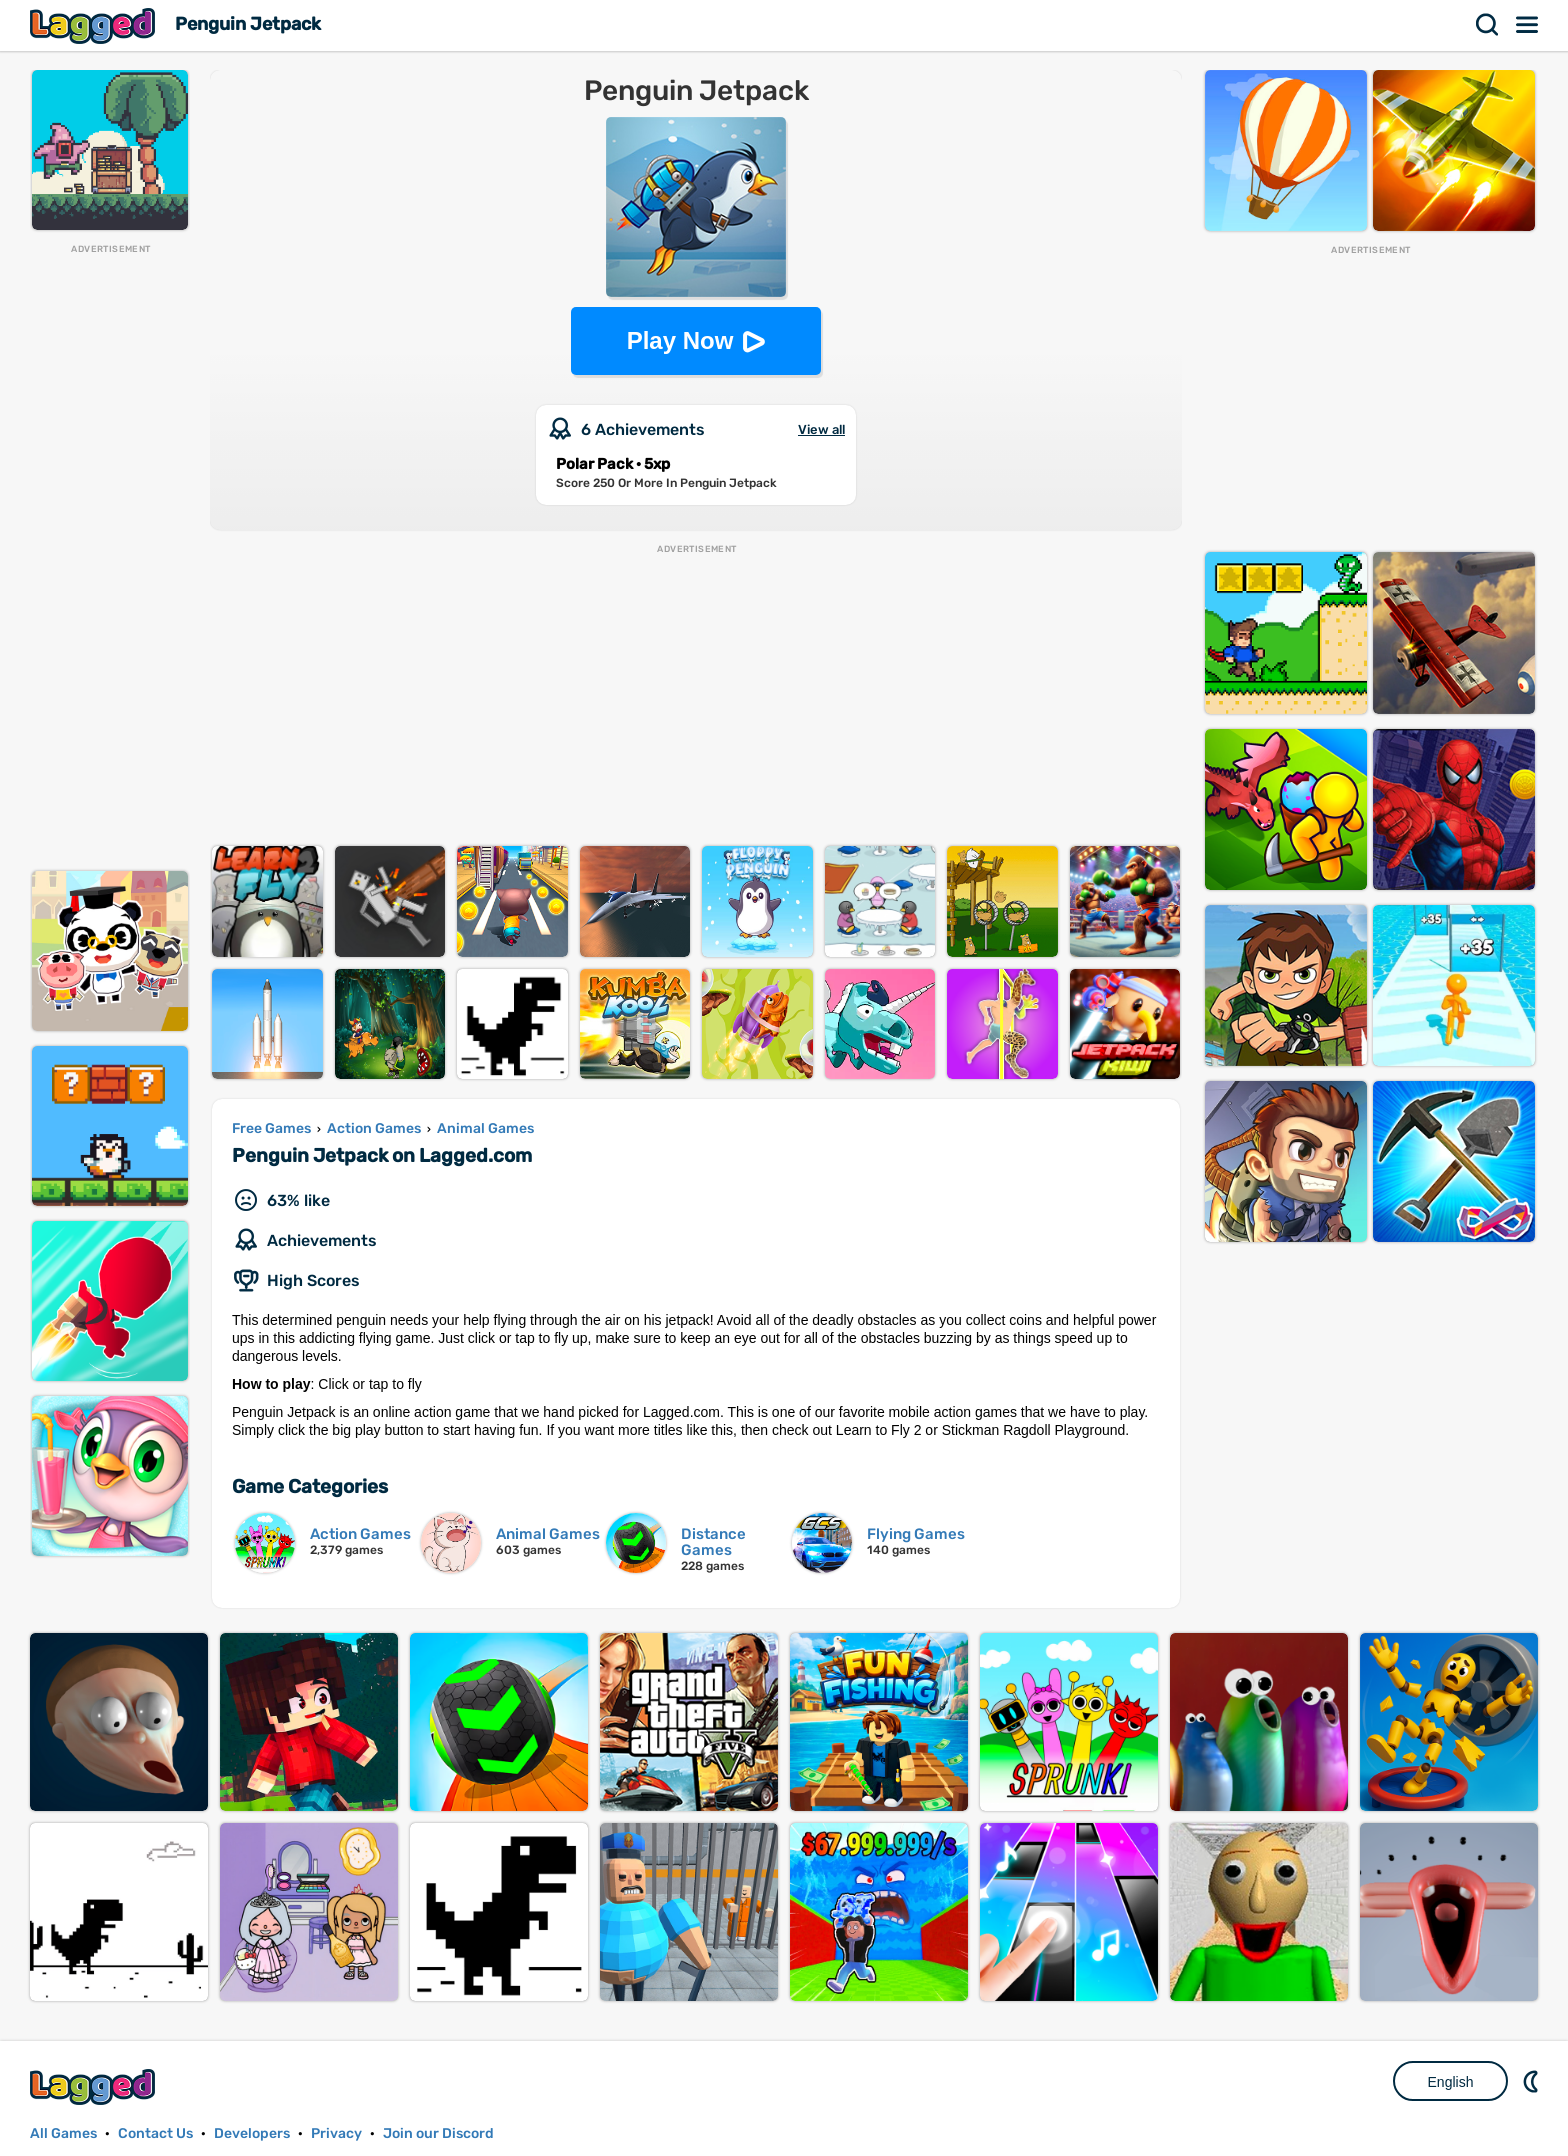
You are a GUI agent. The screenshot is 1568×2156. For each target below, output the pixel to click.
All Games (63, 2133)
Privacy (336, 2133)
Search (1488, 25)
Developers (252, 2133)
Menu (1528, 25)
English (1451, 2082)
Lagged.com (95, 2086)
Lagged (95, 25)
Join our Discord (438, 2133)
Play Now (680, 340)
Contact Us (155, 2133)
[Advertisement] (110, 556)
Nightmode (1533, 2081)
